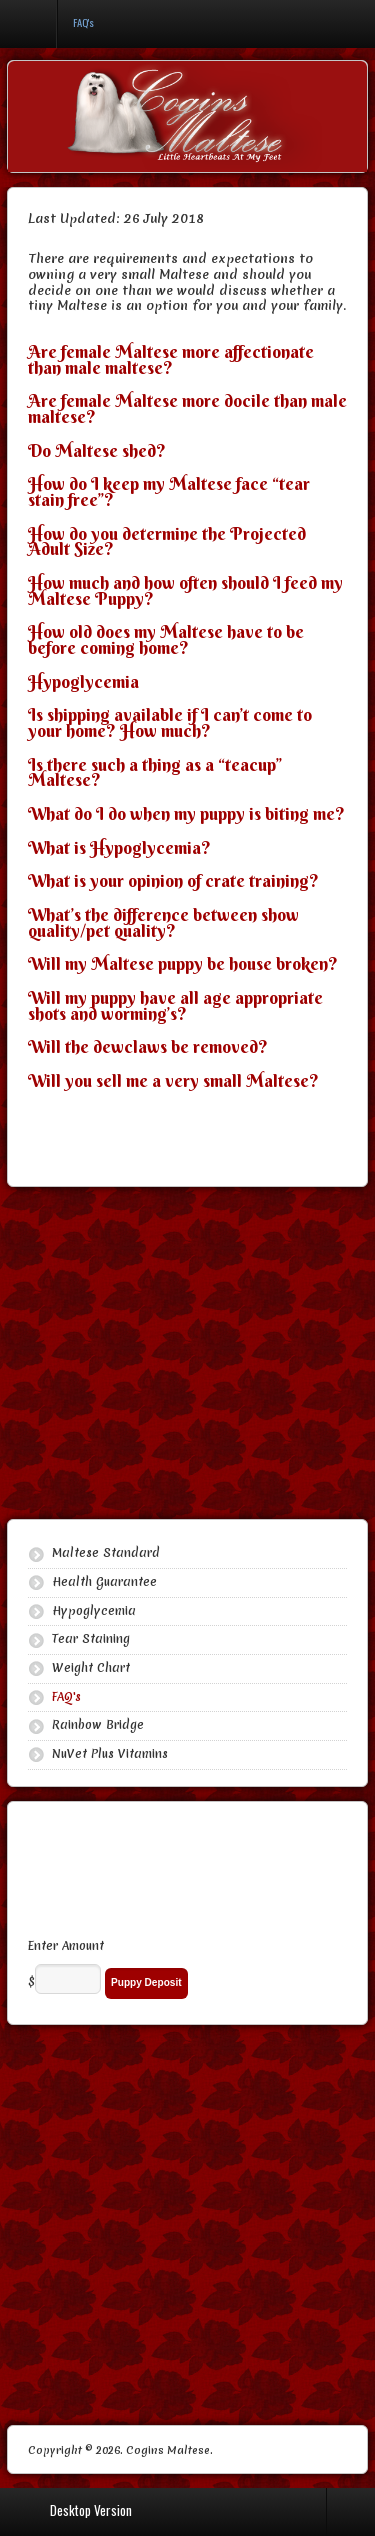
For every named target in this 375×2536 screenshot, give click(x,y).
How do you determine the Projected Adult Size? (167, 542)
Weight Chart (91, 1668)
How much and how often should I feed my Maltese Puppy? (185, 591)
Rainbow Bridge (98, 1725)
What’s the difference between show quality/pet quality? (163, 923)
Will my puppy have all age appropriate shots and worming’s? (175, 1006)
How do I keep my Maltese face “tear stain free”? (169, 492)
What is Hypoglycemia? (119, 848)
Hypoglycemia (83, 682)
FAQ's (66, 1697)
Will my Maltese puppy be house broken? (183, 964)
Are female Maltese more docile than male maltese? (187, 409)
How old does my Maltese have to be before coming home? (166, 640)
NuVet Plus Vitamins (110, 1754)
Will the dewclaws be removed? (148, 1047)
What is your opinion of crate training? (173, 881)
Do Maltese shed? (97, 451)
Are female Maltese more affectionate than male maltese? (171, 360)
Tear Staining (91, 1639)
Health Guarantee (104, 1582)
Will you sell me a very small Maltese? (173, 1081)
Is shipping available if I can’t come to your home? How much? (170, 723)
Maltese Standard (106, 1553)
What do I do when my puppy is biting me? (186, 814)
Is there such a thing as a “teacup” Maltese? (155, 773)
